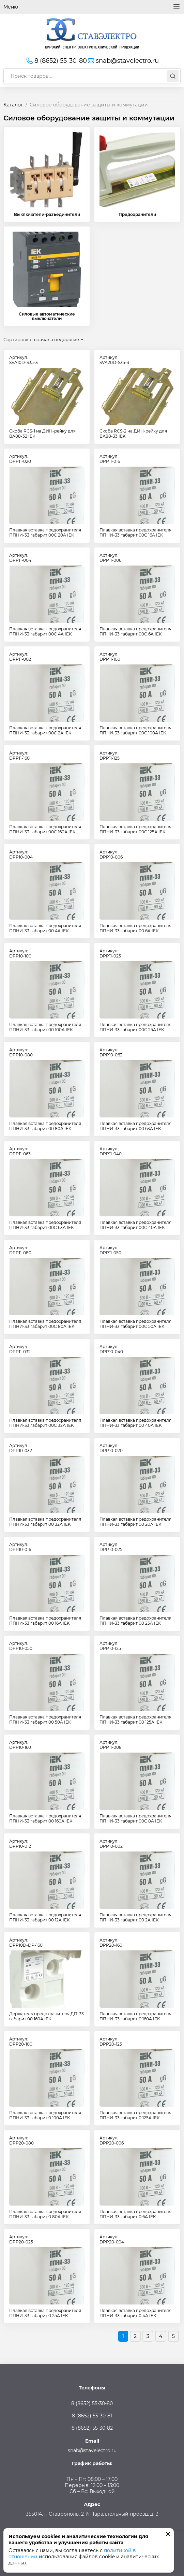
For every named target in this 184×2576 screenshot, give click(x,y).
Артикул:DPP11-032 (20, 1349)
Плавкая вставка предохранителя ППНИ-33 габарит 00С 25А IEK (135, 1027)
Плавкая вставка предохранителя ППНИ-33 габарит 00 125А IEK (135, 1719)
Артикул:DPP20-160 (110, 1942)
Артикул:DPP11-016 (109, 459)
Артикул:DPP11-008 (110, 1745)
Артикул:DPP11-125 (109, 755)
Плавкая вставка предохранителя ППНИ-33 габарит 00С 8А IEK (135, 1818)
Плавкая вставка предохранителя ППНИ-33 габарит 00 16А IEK (45, 1620)
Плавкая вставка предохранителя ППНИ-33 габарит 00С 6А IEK (135, 631)
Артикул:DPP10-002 (111, 1844)
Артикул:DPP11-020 (20, 459)
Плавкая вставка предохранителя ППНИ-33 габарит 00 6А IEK (135, 928)
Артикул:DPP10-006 (111, 854)
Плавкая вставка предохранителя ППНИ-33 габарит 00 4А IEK (45, 928)
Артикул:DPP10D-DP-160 (26, 1942)
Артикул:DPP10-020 (111, 1448)
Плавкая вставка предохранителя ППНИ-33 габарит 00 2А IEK (135, 1917)
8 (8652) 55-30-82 (92, 2428)
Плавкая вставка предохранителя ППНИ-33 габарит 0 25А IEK (45, 2313)
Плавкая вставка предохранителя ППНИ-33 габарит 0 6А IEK (135, 2214)
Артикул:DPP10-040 (111, 1349)
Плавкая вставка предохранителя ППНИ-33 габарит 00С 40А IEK (135, 1225)
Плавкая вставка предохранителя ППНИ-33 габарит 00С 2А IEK (45, 730)
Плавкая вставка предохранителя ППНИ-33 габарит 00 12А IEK (45, 1917)
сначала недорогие (56, 339)
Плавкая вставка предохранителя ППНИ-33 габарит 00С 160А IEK (45, 829)
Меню (92, 7)
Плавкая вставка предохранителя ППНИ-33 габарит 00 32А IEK (45, 1522)
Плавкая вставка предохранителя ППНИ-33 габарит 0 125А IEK (135, 2115)
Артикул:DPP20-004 (111, 2239)
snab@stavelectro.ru (123, 60)
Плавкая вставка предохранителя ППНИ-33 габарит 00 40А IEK (135, 1423)
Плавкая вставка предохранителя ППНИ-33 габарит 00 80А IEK (45, 1126)
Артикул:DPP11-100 (109, 657)
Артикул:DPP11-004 (20, 558)
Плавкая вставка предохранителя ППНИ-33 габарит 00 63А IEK (135, 1126)
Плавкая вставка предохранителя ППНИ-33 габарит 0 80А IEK (45, 2214)
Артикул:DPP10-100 (20, 953)
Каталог (13, 105)
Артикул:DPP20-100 (20, 2041)
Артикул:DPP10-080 (21, 1052)
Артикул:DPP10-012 (20, 1844)
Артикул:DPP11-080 (20, 1250)
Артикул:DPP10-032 (20, 1448)
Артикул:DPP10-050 (20, 1646)
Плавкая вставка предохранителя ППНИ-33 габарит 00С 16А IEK (135, 532)
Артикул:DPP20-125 (110, 2041)
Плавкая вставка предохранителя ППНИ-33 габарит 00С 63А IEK (45, 1225)
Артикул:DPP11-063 (20, 1151)
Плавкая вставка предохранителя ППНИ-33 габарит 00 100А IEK (45, 1027)
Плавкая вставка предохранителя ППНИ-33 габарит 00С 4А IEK (45, 631)
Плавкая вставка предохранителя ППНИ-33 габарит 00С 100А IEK (135, 730)
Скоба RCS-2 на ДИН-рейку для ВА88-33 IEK (133, 433)
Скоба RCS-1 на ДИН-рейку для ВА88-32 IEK (42, 433)
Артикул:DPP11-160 (19, 755)
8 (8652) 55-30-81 (92, 2416)
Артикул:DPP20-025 (21, 2239)
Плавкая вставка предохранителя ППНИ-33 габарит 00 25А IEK (135, 1620)
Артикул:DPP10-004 (21, 854)
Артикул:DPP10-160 (20, 1745)
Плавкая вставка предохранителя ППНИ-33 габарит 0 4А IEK (135, 2313)
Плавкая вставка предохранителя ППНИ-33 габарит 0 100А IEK (45, 2115)
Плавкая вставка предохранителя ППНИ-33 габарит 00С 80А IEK (45, 1324)
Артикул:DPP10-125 (110, 1646)
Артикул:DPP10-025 (110, 1547)
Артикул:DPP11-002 (20, 657)
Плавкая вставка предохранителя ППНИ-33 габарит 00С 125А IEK (135, 829)
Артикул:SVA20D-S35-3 (114, 360)
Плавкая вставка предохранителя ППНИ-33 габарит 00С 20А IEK (45, 532)
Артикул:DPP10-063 (110, 1052)
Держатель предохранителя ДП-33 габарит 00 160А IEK (46, 2016)
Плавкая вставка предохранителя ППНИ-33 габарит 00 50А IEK (45, 1719)
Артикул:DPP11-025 (110, 953)
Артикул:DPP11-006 (110, 558)
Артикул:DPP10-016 (20, 1547)
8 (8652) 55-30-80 (56, 61)
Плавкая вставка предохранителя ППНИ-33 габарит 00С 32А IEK (45, 1423)
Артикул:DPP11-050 (110, 1250)
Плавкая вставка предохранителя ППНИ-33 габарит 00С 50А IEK (135, 1324)
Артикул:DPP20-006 (111, 2140)
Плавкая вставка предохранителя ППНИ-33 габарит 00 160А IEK (45, 1818)
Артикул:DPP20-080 (21, 2140)
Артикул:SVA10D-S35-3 (23, 360)
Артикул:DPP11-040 (110, 1151)
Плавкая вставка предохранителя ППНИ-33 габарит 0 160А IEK (135, 2016)
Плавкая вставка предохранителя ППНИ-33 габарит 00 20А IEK (135, 1522)
